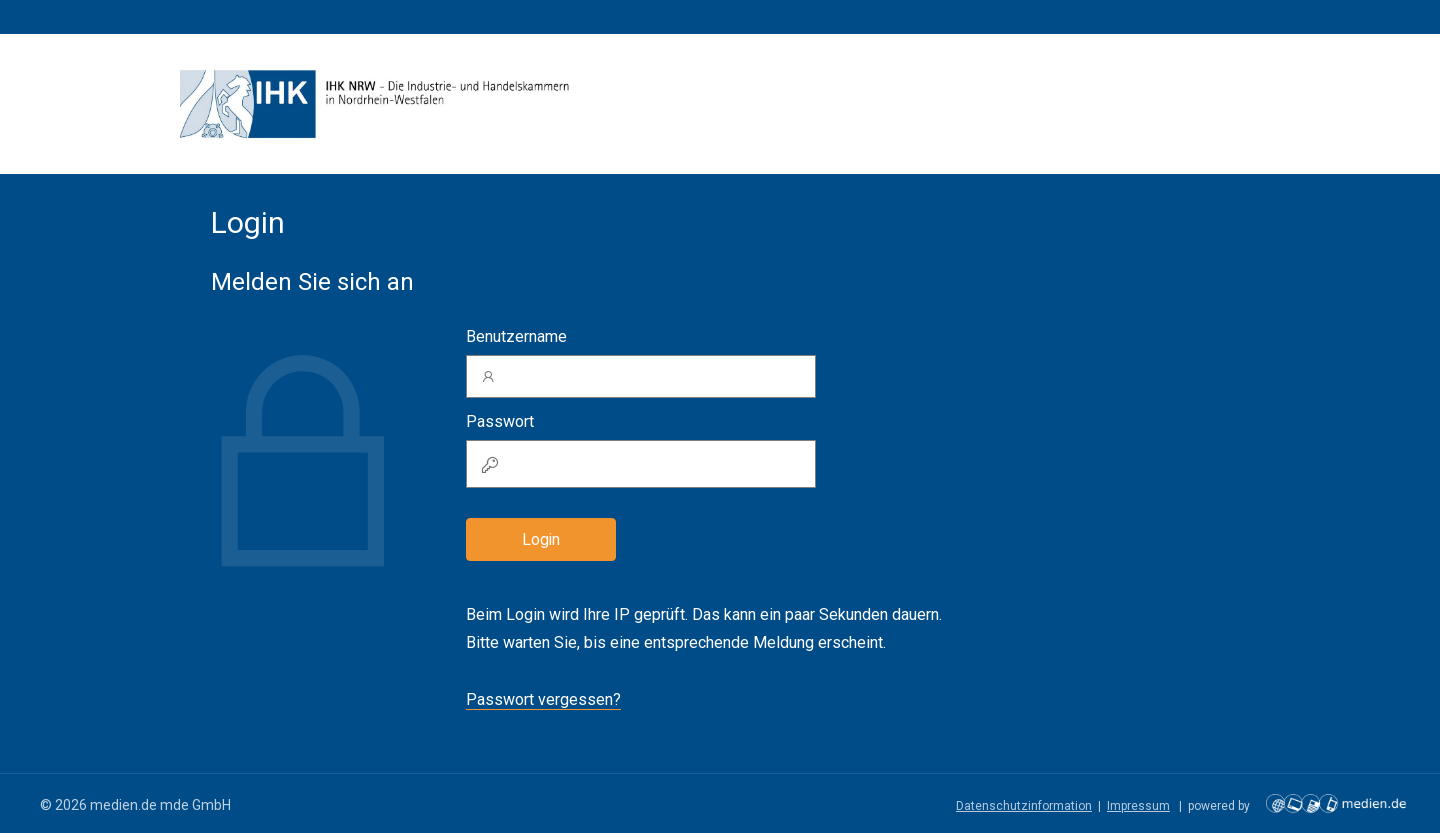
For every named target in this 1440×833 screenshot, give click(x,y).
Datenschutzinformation (1024, 806)
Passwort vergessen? (543, 699)
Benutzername (516, 336)
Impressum (1138, 806)
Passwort (500, 421)
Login (540, 539)
